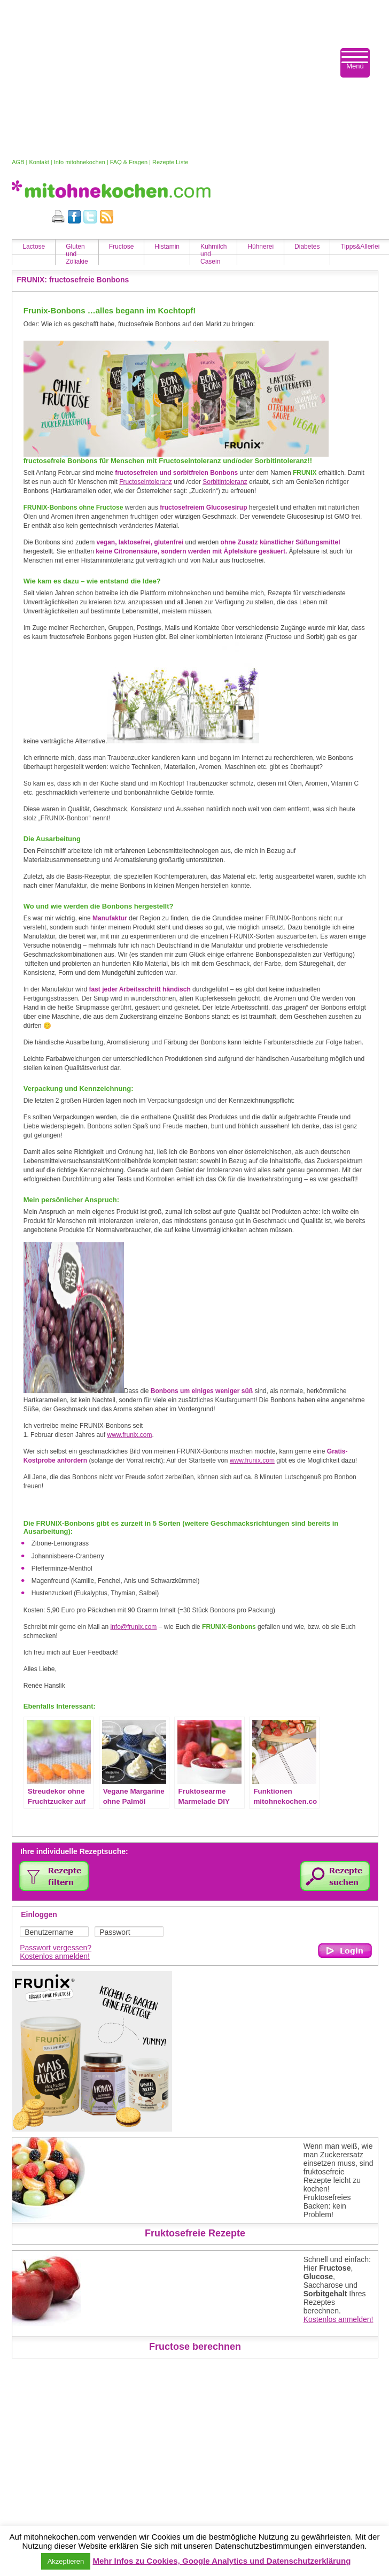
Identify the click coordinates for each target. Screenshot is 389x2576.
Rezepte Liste (170, 162)
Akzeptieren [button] (66, 2561)
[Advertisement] (169, 79)
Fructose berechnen (195, 2346)
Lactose (33, 246)
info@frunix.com (133, 1627)
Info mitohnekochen (79, 162)
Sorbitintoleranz (225, 482)
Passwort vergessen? (55, 1947)
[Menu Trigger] (355, 63)
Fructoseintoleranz (145, 482)
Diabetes (307, 246)
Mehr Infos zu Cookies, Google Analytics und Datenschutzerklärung (221, 2560)
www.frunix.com (129, 1435)
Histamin (167, 246)
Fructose (121, 246)
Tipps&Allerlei (359, 246)
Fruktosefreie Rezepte (195, 2233)
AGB (18, 162)
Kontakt (39, 162)
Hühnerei (260, 246)
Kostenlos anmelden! (55, 1956)
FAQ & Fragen (128, 162)
